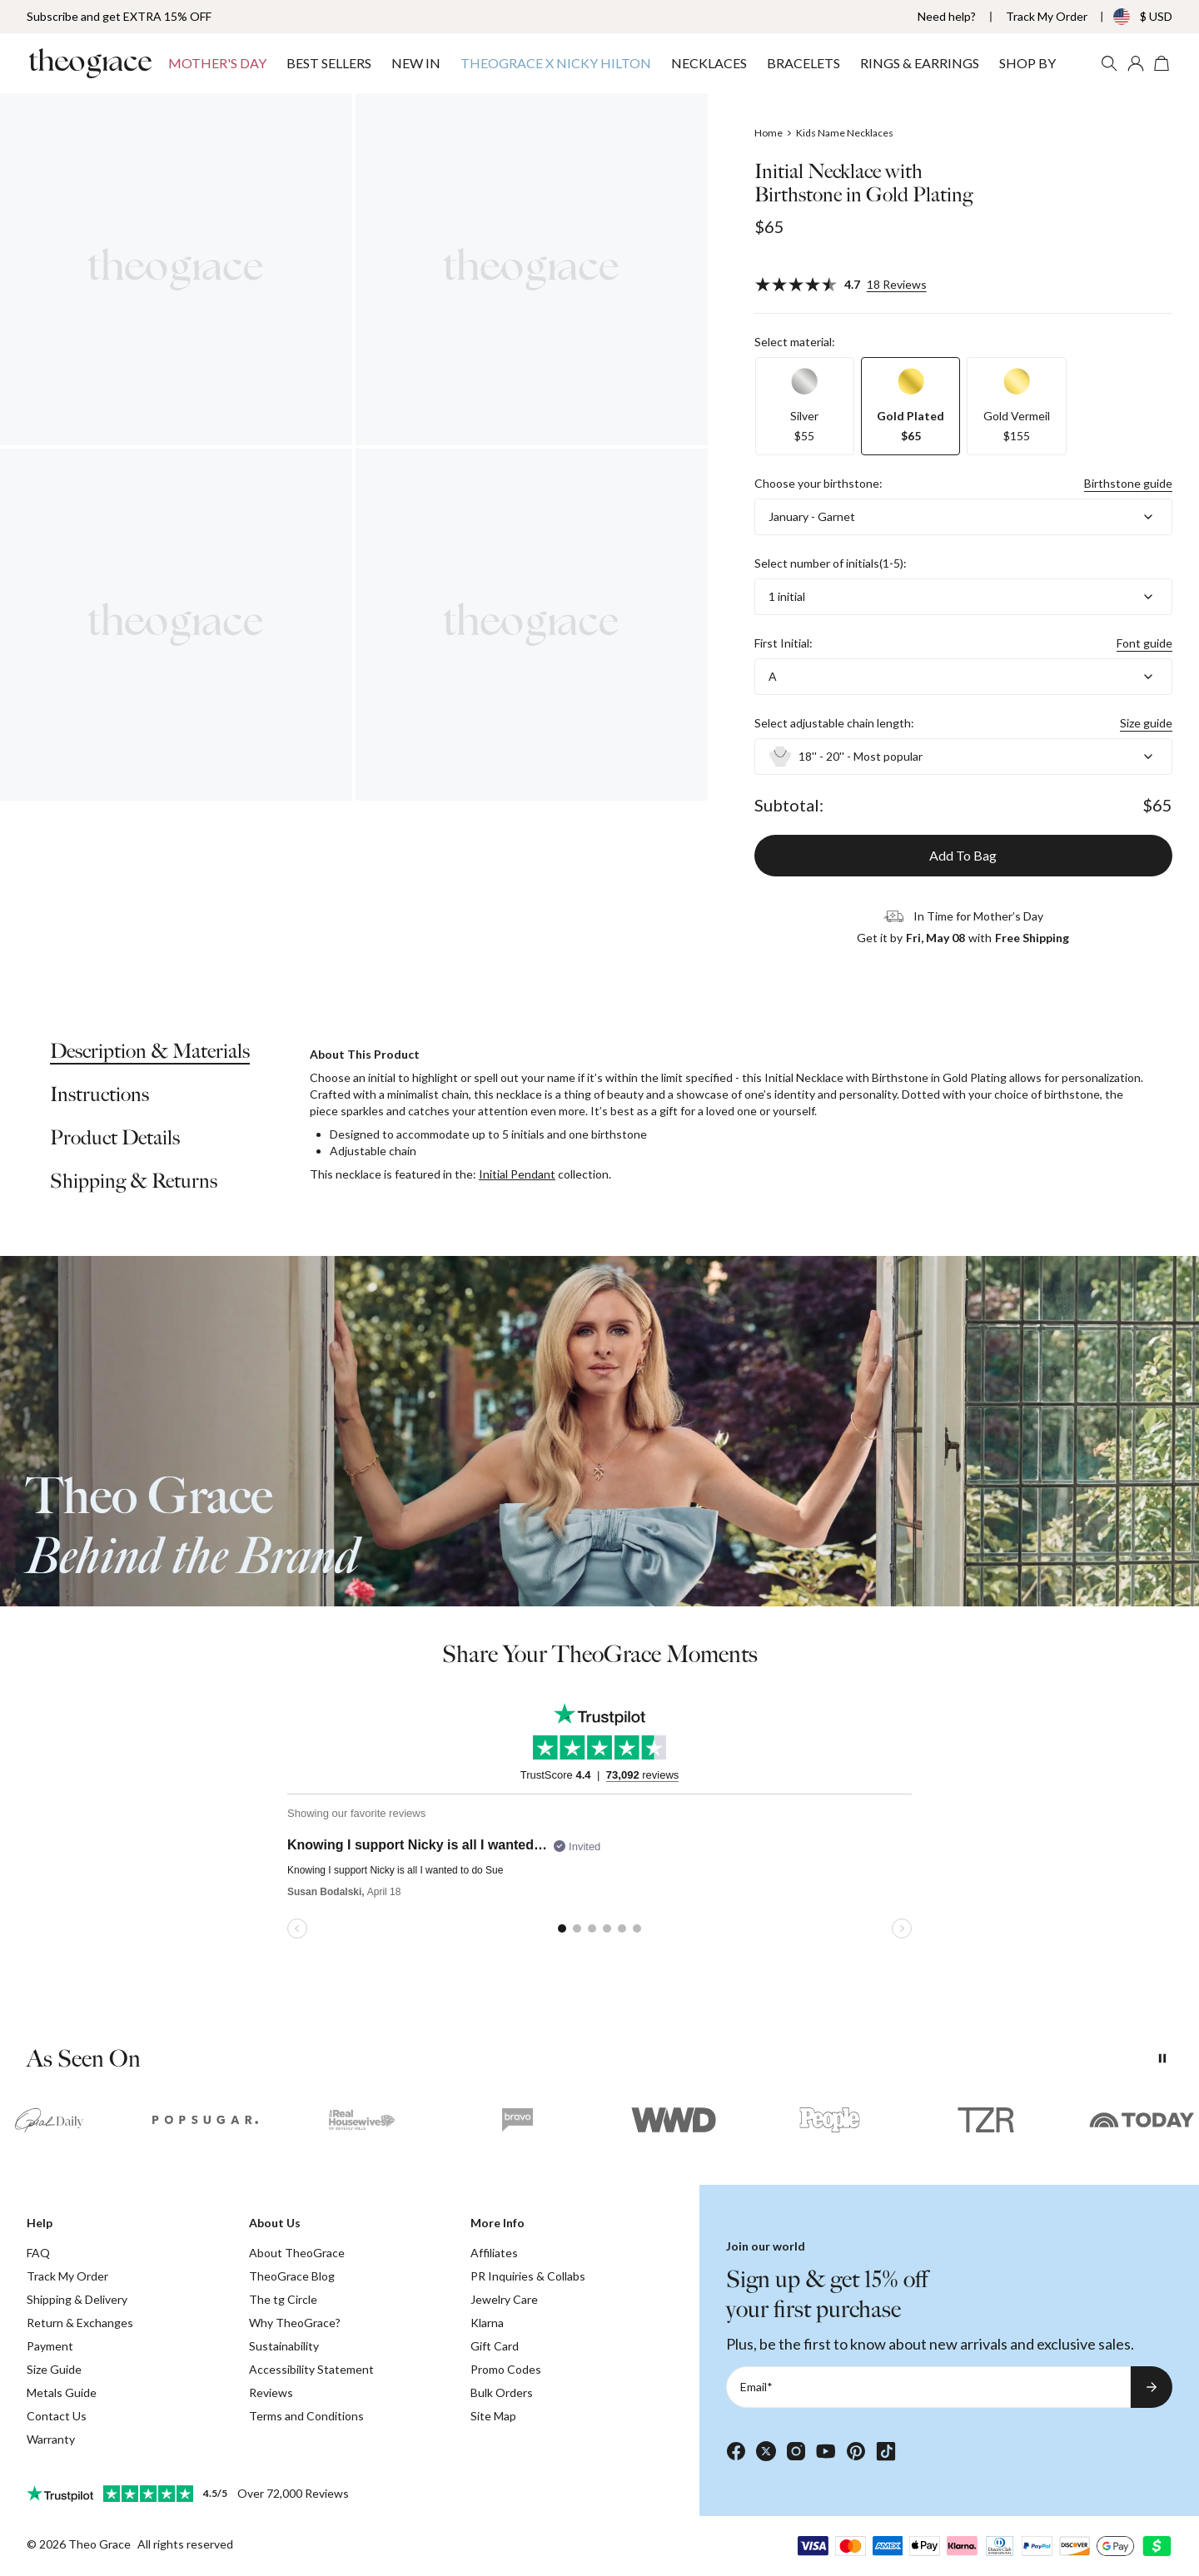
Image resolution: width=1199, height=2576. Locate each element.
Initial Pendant (517, 1174)
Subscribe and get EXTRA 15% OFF (119, 16)
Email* (756, 2387)
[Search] (1109, 63)
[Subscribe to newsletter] (1151, 2387)
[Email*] (928, 2387)
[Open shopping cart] (1162, 63)
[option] (804, 406)
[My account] (1136, 63)
